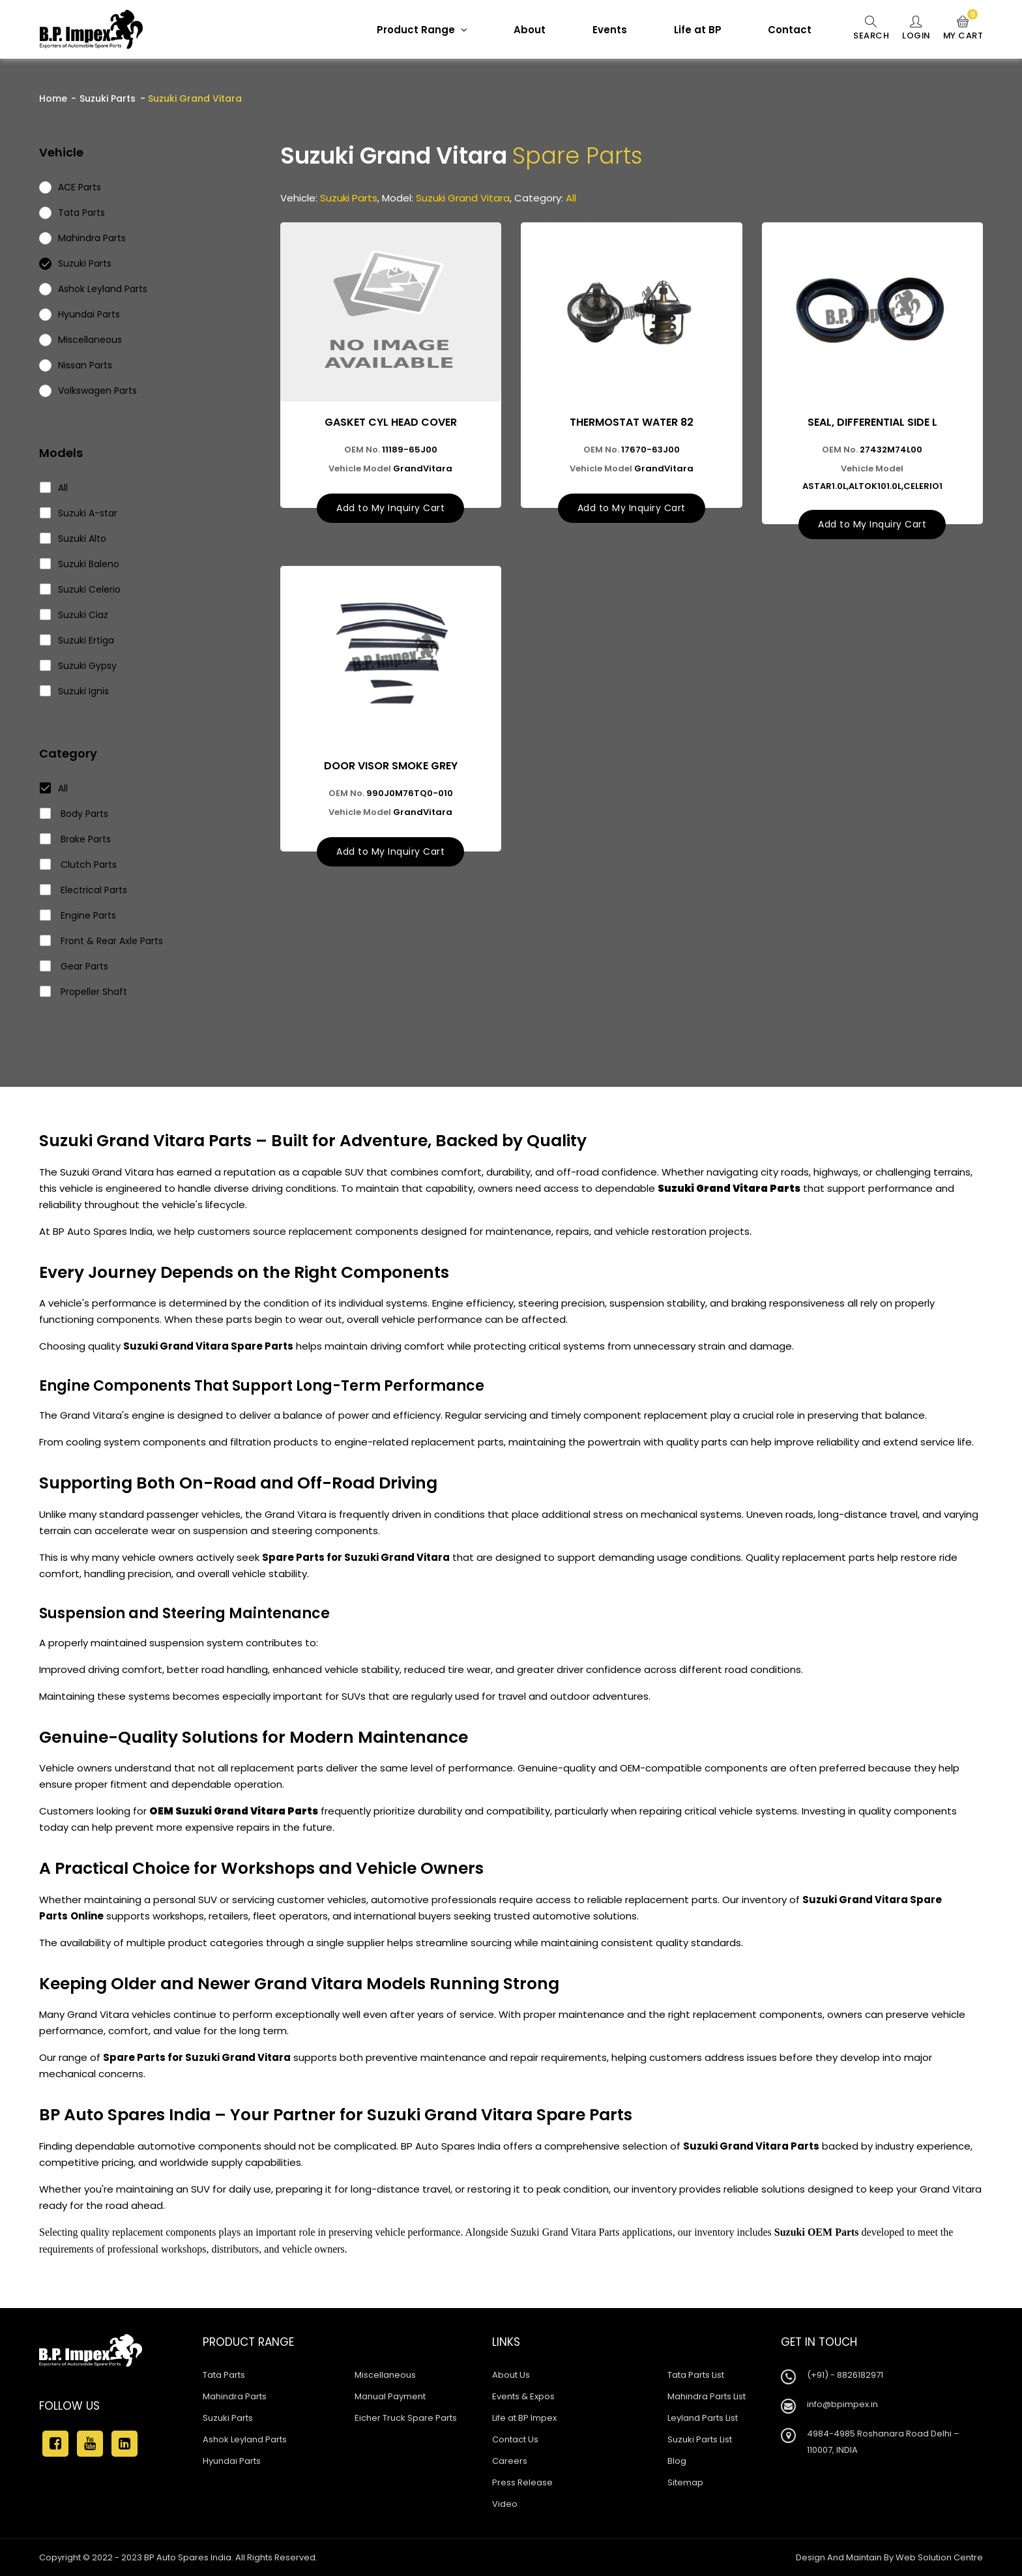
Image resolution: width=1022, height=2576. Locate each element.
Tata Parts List (695, 2375)
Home (53, 98)
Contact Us (515, 2439)
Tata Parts (224, 2375)
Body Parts (74, 813)
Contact (788, 30)
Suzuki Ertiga (77, 640)
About (528, 30)
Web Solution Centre (939, 2557)
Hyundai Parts (232, 2461)
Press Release (522, 2482)
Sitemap (685, 2482)
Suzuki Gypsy (78, 665)
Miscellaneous (385, 2375)
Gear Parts (74, 966)
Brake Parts (75, 839)
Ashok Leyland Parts (245, 2439)
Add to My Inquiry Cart (390, 507)
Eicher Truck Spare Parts (406, 2418)
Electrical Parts (83, 889)
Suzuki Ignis (74, 691)
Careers (509, 2461)
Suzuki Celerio (80, 589)
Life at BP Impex (524, 2418)
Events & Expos (523, 2396)
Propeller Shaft (83, 991)
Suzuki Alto (73, 538)
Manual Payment (390, 2396)
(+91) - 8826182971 (845, 2375)
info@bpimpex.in (842, 2404)
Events (608, 30)
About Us (511, 2375)
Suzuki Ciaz (74, 614)
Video (505, 2504)
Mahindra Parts (235, 2396)
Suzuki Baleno (79, 563)
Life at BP (696, 30)
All (54, 487)
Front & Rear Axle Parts (101, 940)
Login (914, 29)
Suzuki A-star (78, 513)
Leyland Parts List (702, 2418)
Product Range (420, 30)
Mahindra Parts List (706, 2396)
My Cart (963, 29)
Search (869, 29)
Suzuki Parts (108, 98)
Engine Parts (78, 915)
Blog (676, 2461)
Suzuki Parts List (699, 2439)
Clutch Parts (78, 864)
